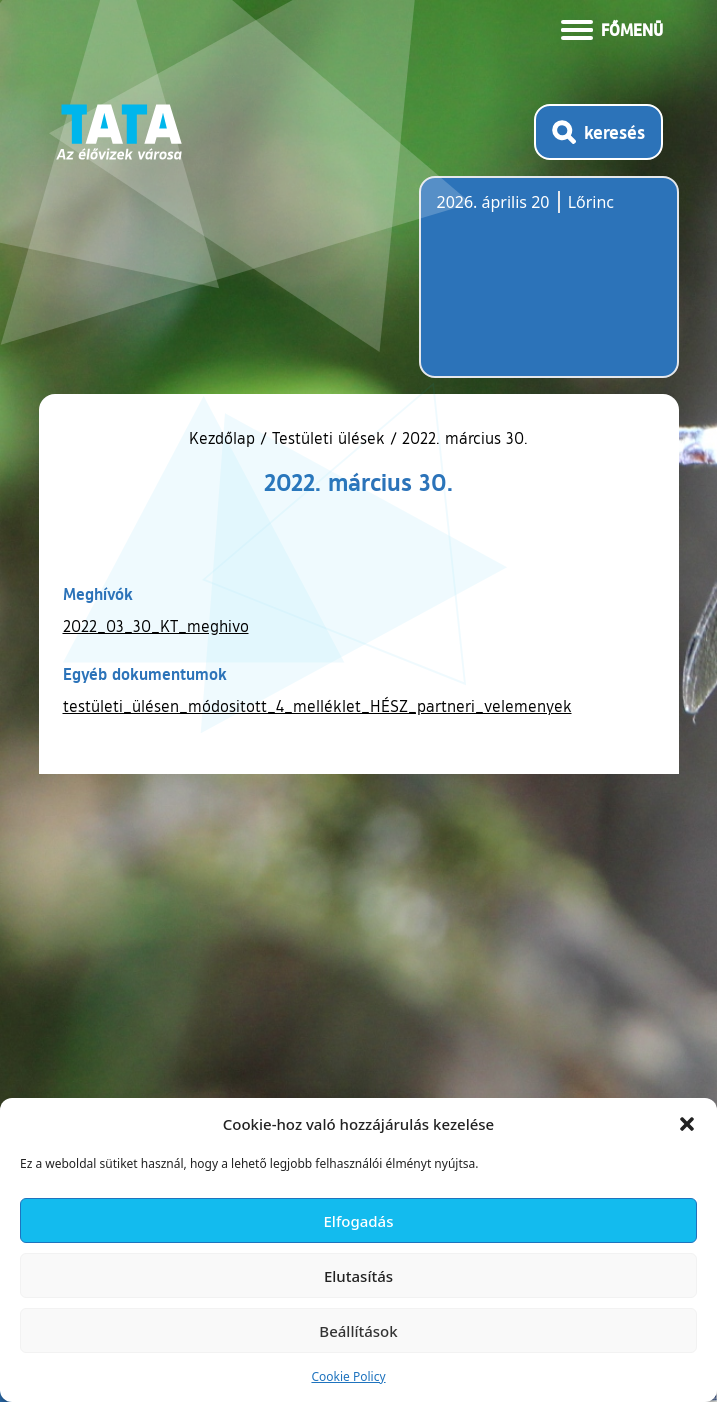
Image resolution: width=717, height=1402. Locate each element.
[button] (687, 1124)
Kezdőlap (224, 438)
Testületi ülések (328, 438)
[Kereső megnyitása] (598, 132)
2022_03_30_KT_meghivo (156, 626)
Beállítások (358, 1331)
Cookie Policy (348, 1376)
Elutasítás (358, 1276)
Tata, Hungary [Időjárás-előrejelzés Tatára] (549, 289)
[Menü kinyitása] (612, 28)
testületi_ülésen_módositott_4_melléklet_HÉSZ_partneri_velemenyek (317, 706)
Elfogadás (359, 1221)
